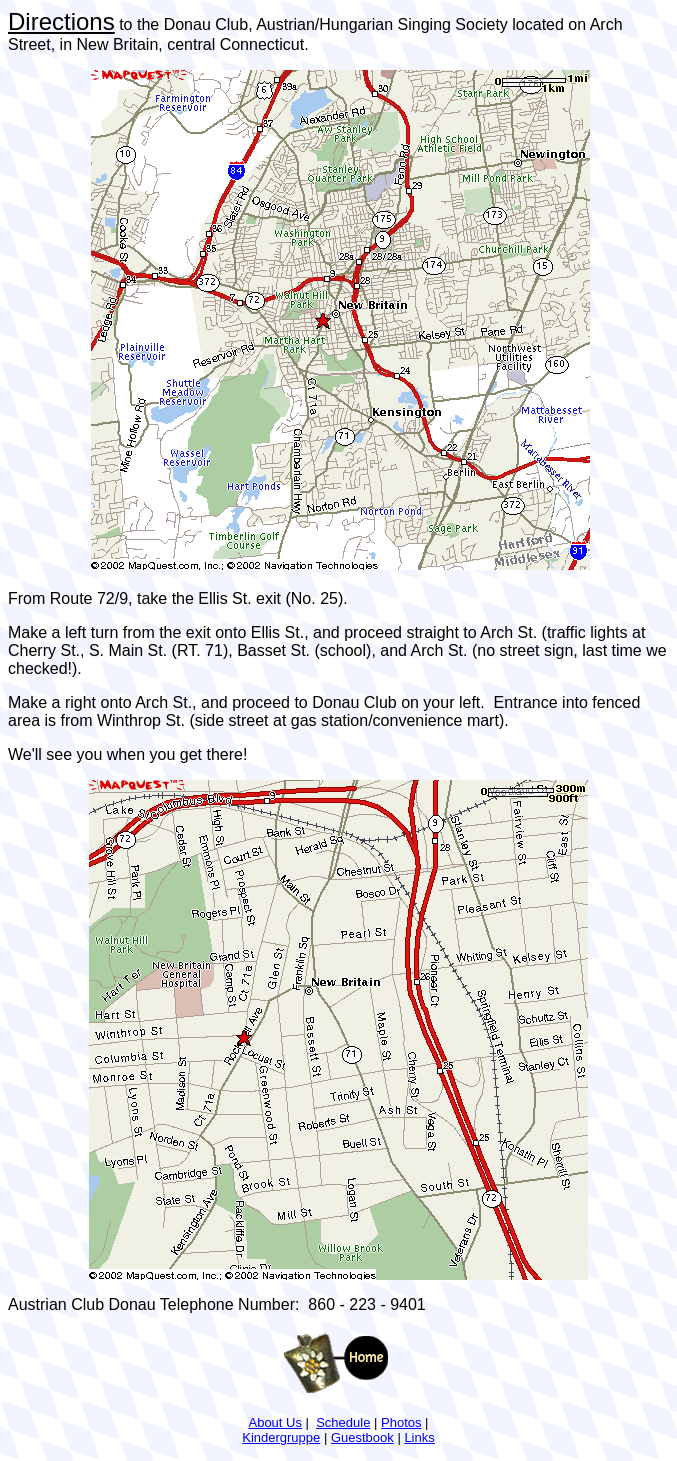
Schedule (343, 1422)
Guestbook (362, 1437)
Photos (401, 1422)
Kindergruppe (281, 1437)
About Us (274, 1422)
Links (419, 1437)
